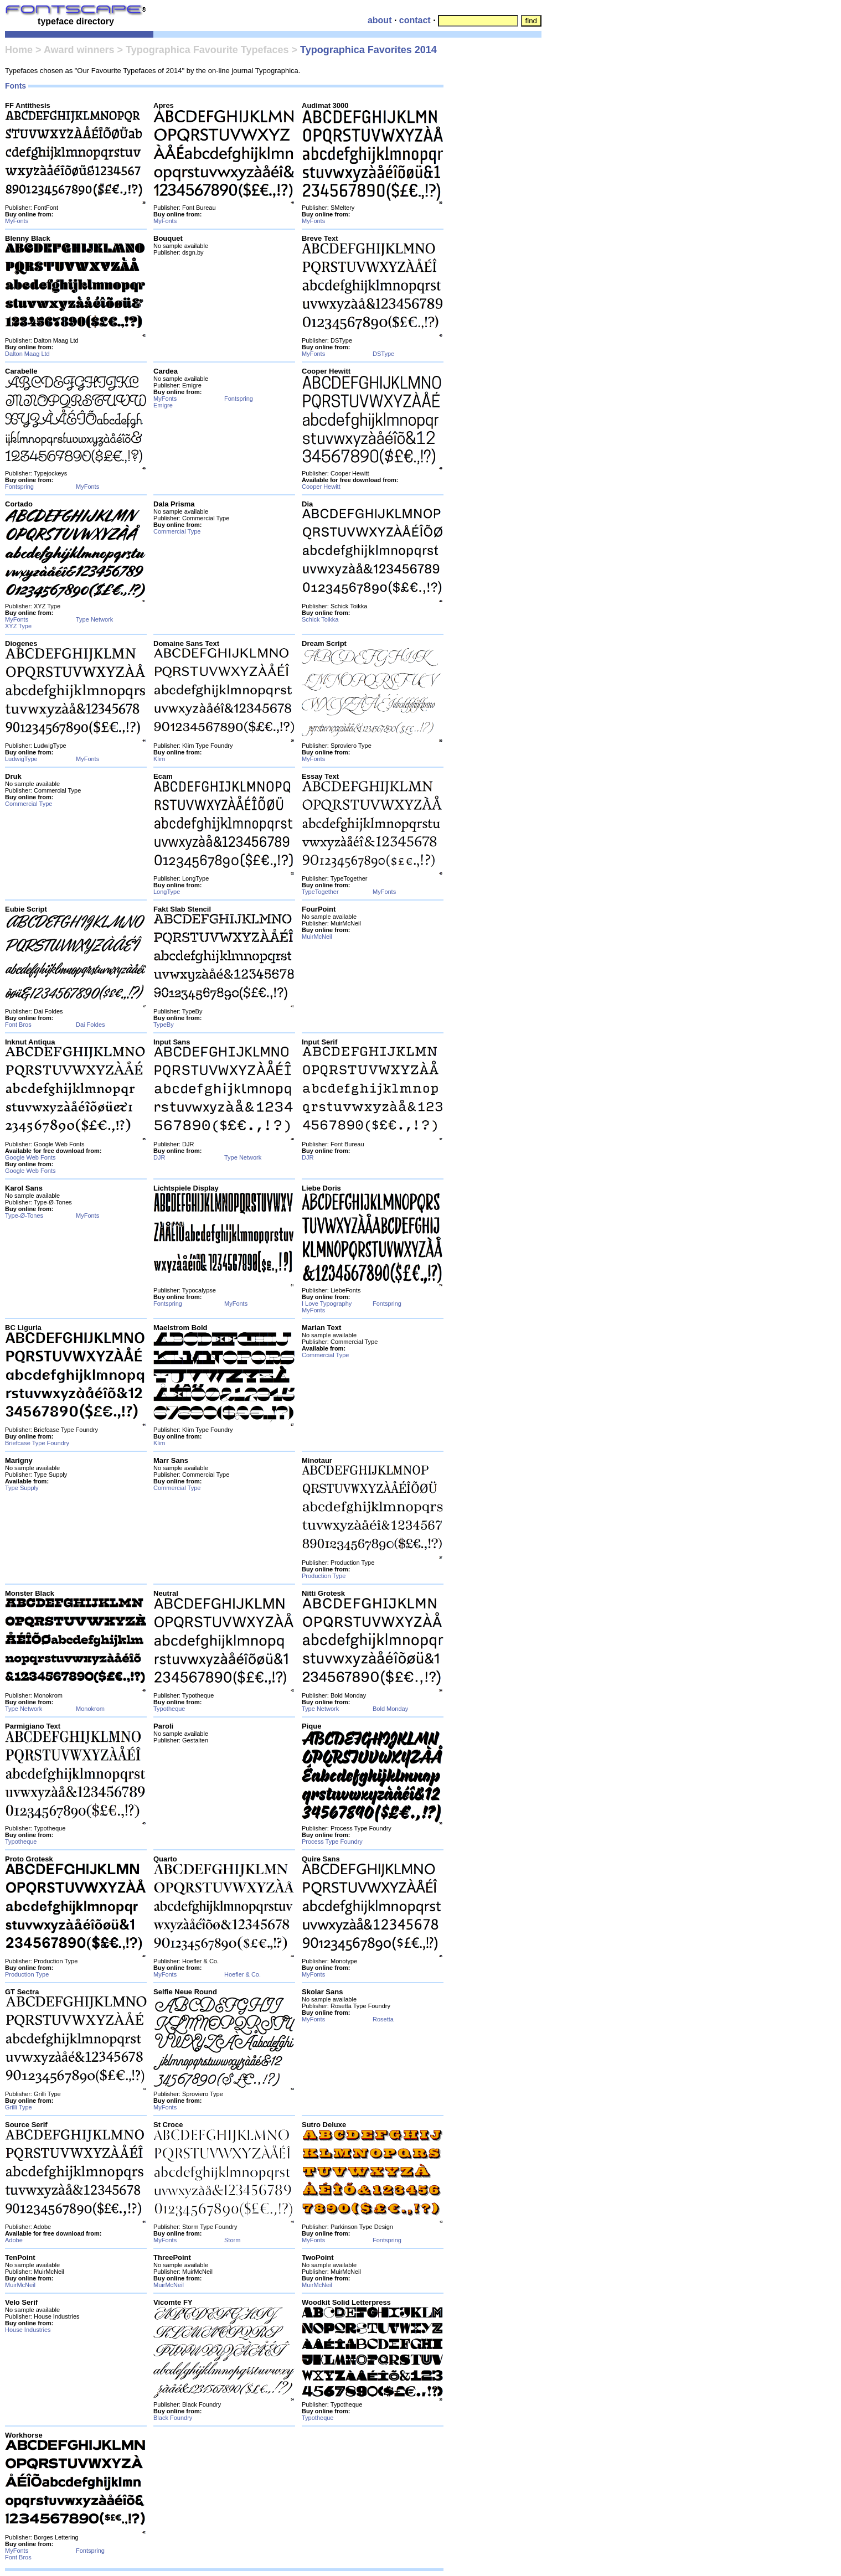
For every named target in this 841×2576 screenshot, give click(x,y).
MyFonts (16, 221)
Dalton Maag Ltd (27, 353)
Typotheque (169, 1708)
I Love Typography (327, 1303)
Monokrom (90, 1708)
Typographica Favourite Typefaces (207, 49)
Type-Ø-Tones (24, 1215)
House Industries (28, 2329)
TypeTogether (320, 891)
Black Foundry (172, 2417)
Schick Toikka (320, 619)
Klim (159, 759)
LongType (166, 891)
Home (19, 49)
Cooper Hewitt (321, 486)
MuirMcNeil (317, 936)
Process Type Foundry (332, 1841)
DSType (383, 353)
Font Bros (18, 1024)
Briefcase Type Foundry (37, 1443)
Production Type (323, 1576)
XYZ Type (18, 626)
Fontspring (19, 486)
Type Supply (22, 1487)
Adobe (14, 2240)
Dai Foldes (90, 1024)
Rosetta (383, 2019)
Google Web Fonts (30, 1157)
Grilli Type (18, 2107)
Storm (232, 2240)
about (380, 20)
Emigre (163, 405)
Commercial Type (176, 531)
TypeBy (163, 1024)
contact (415, 20)
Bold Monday (390, 1708)
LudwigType (21, 759)
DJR (159, 1157)
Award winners (79, 49)
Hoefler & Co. (242, 1974)
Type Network (94, 619)
